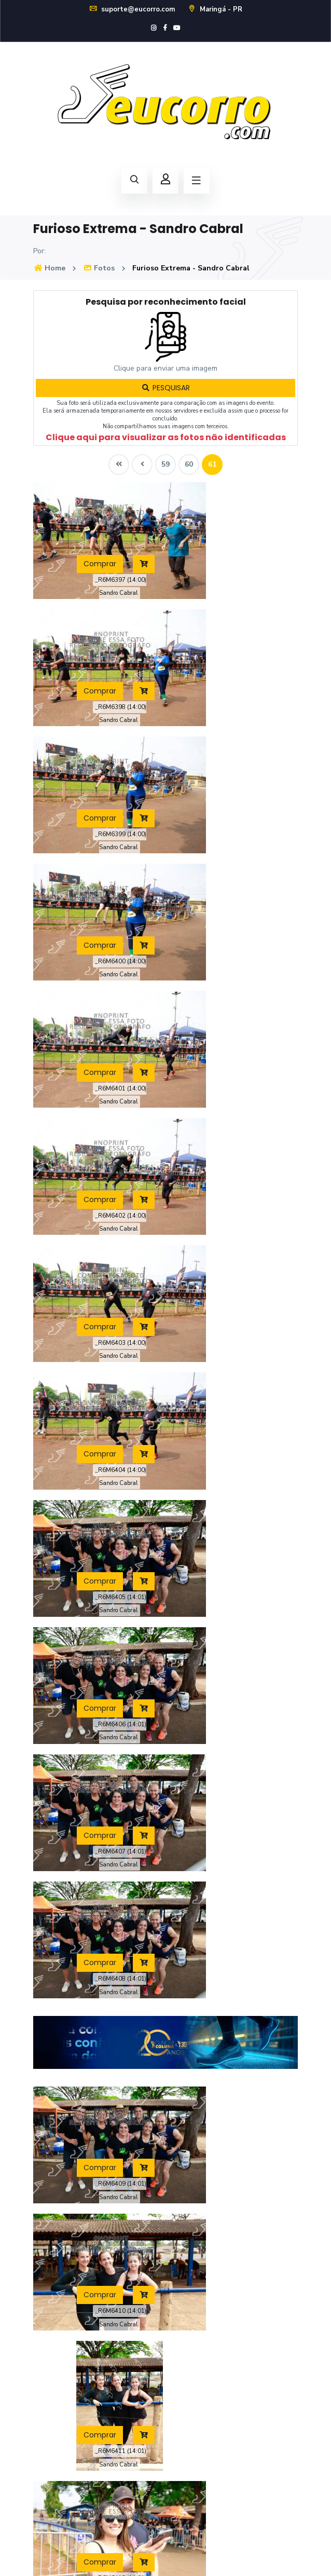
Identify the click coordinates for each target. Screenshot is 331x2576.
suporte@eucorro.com (132, 9)
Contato (46, 2463)
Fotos (99, 268)
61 (212, 464)
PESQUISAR (165, 388)
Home (49, 268)
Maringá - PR (214, 9)
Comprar (76, 531)
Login (182, 2400)
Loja (180, 2307)
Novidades (50, 2442)
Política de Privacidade (165, 2556)
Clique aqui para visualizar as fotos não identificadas (166, 437)
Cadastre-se (193, 2421)
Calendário (191, 2287)
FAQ (40, 2421)
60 (189, 464)
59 (165, 464)
